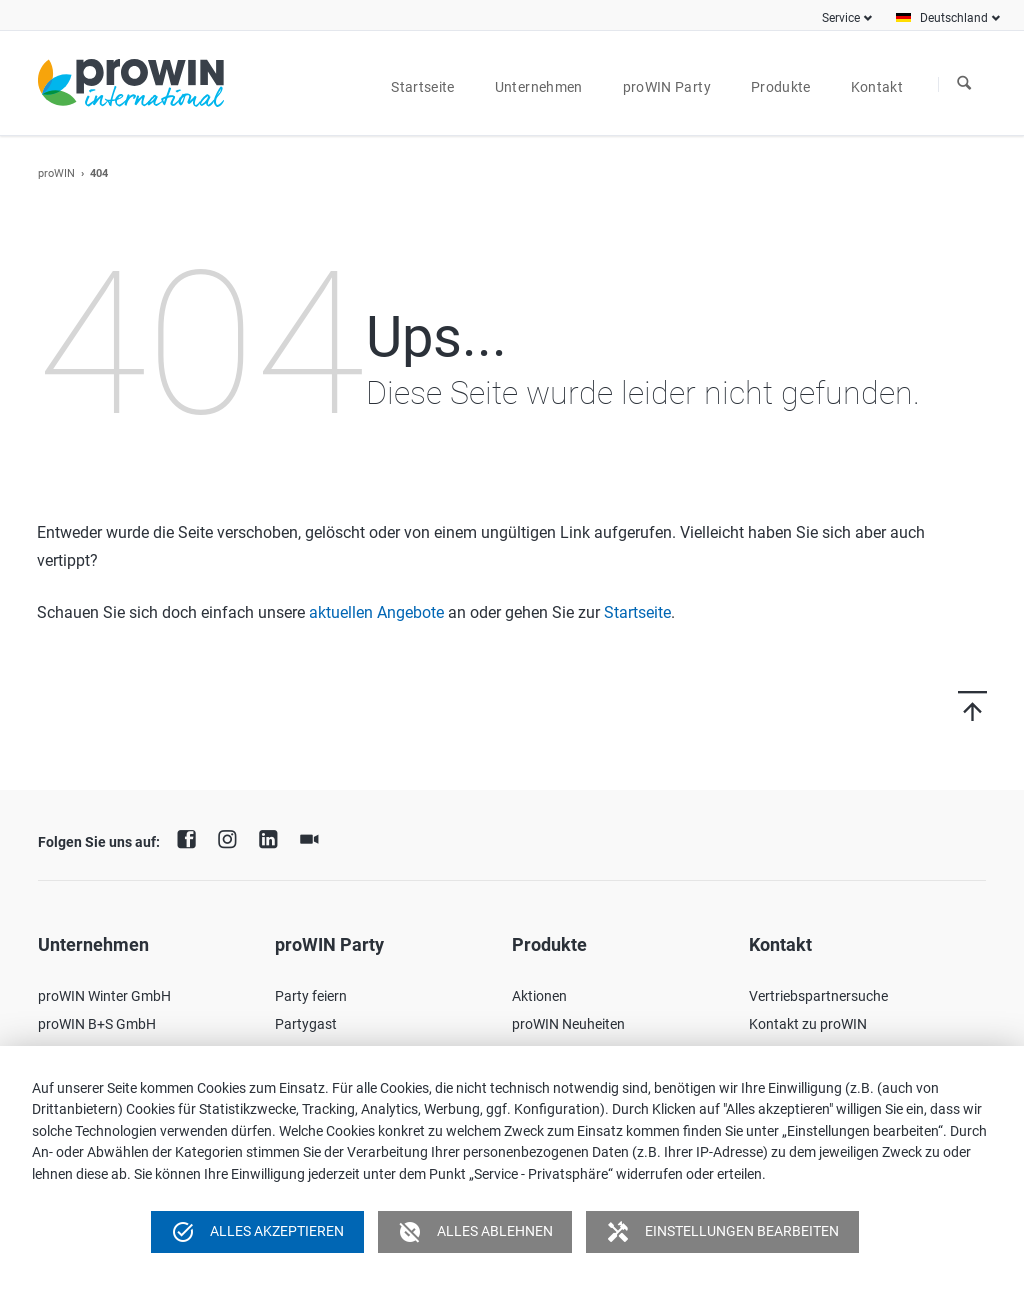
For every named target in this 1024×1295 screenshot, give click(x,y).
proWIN (56, 173)
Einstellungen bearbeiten (722, 1232)
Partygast (306, 1024)
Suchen (964, 84)
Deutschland (954, 18)
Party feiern (311, 996)
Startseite (637, 612)
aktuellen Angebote (376, 612)
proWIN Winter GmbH (104, 996)
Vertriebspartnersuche (818, 996)
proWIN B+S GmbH (97, 1024)
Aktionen (539, 996)
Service (841, 18)
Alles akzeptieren (257, 1232)
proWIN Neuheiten (568, 1024)
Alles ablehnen (475, 1232)
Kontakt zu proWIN (808, 1024)
